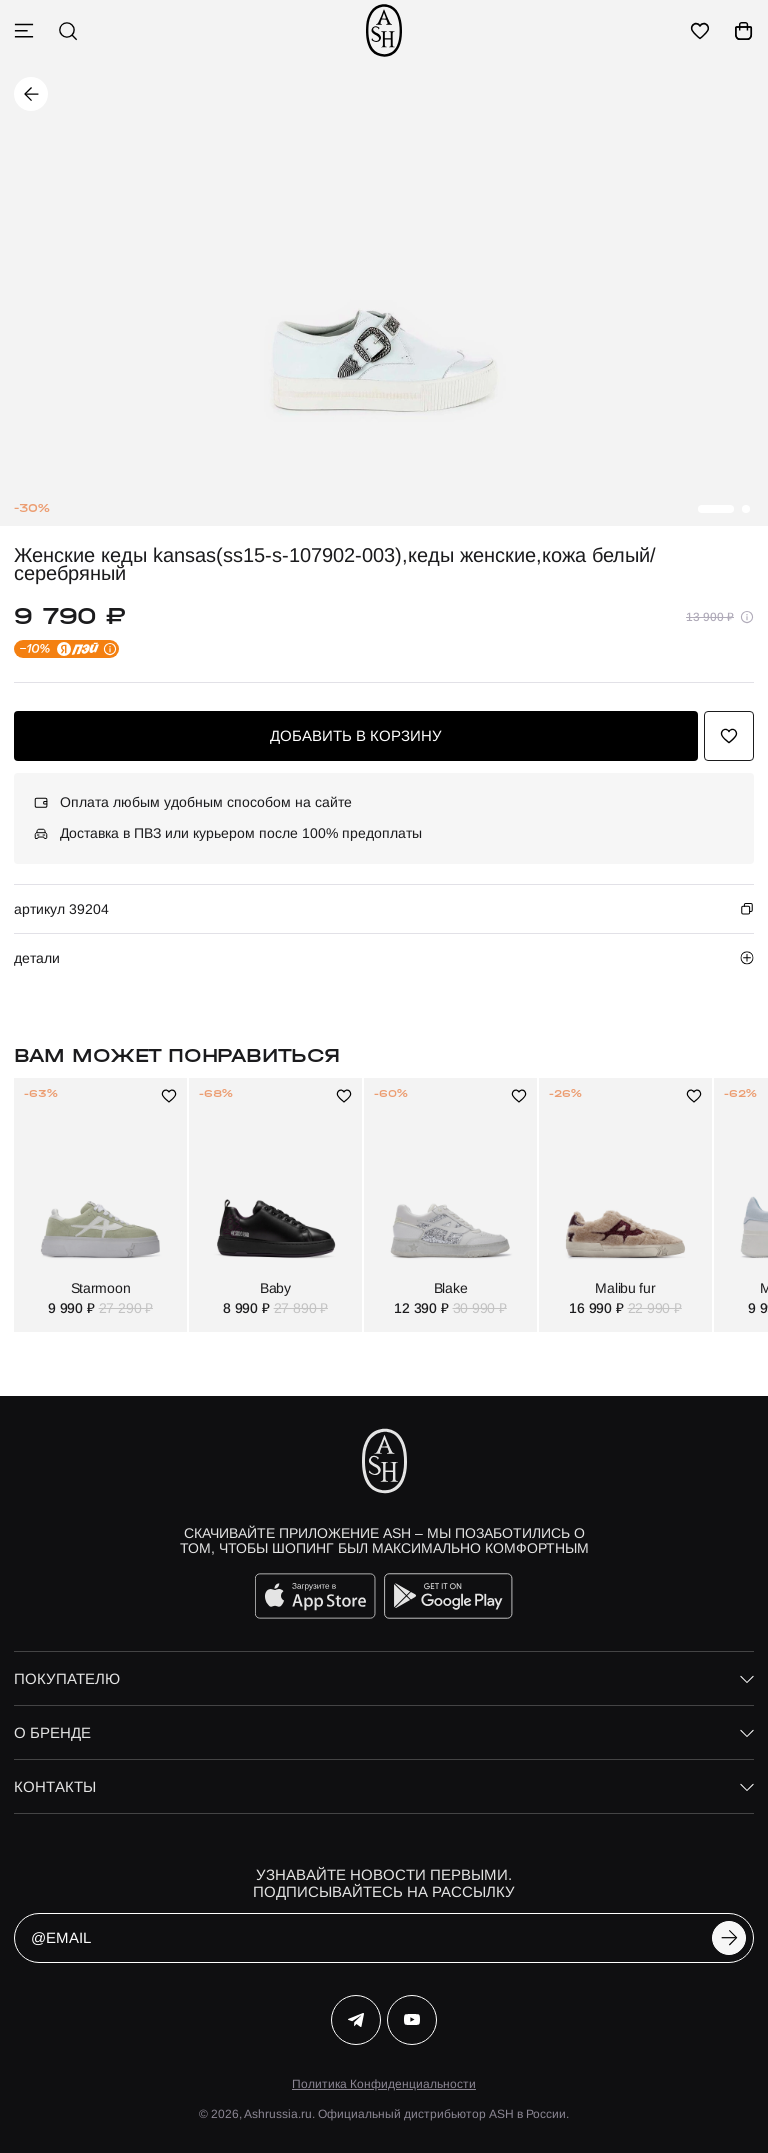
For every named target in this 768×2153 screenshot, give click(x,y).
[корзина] (744, 31)
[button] (716, 509)
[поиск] (68, 31)
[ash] (384, 30)
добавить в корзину (356, 735)
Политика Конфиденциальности (384, 2084)
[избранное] (700, 31)
